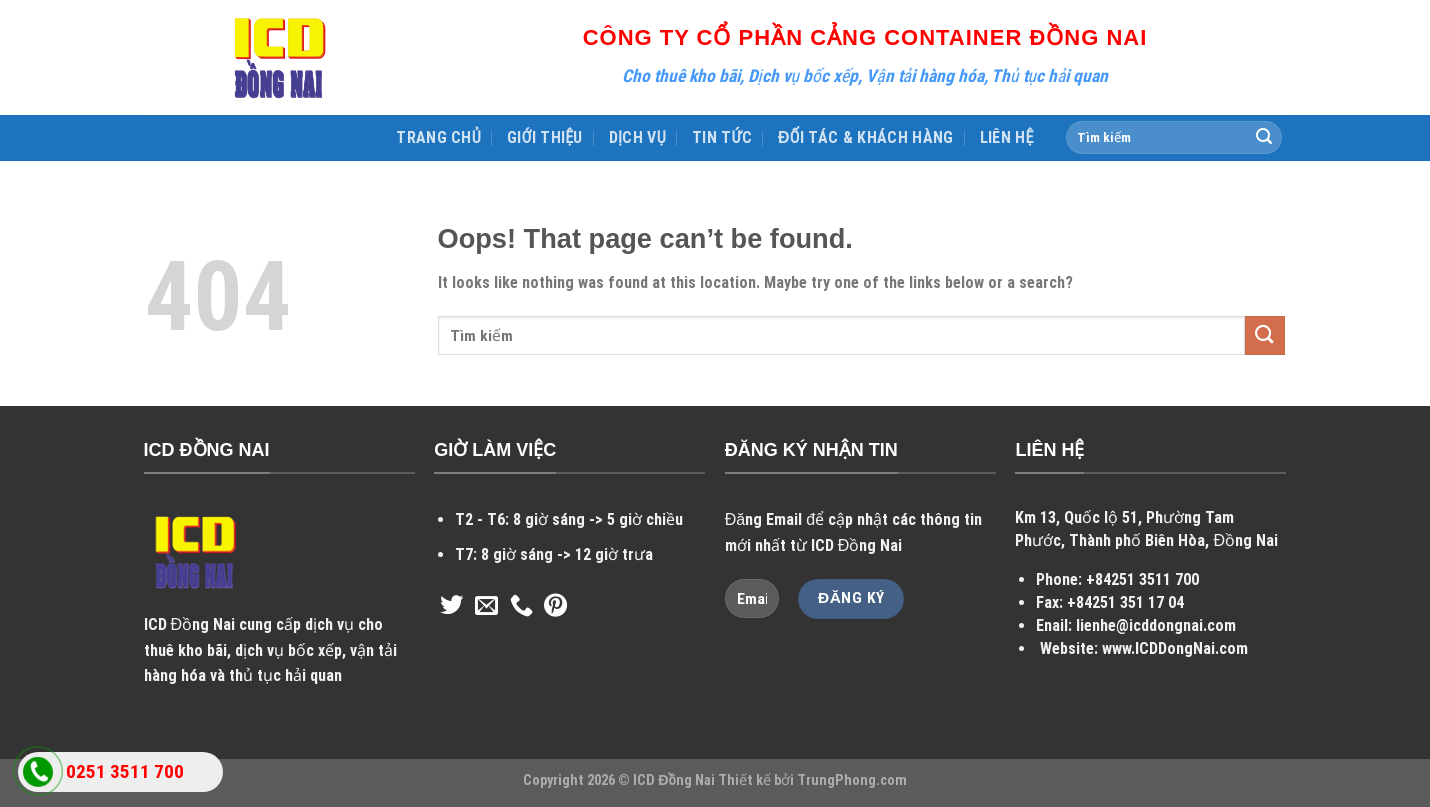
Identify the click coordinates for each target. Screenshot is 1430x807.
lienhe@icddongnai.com (1156, 625)
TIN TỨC (722, 137)
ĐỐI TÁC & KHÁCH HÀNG (866, 137)
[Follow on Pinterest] (555, 607)
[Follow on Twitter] (451, 607)
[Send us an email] (486, 607)
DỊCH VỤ (637, 137)
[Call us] (521, 607)
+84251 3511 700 (1142, 579)
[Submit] (1264, 138)
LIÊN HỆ (1007, 137)
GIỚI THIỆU (545, 137)
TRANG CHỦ (438, 137)
